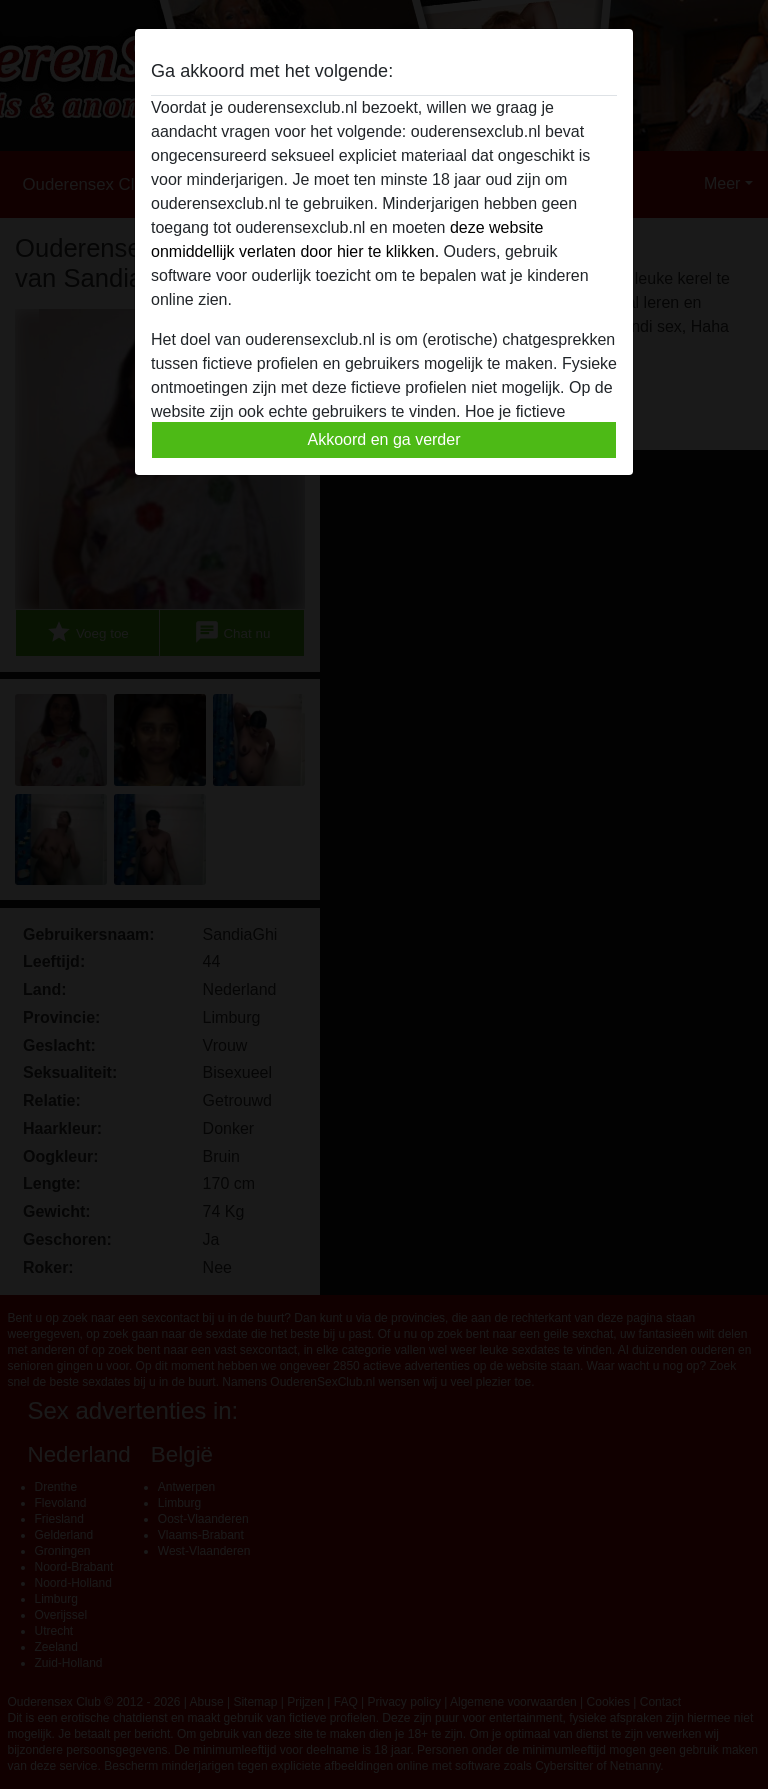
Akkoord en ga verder (384, 439)
